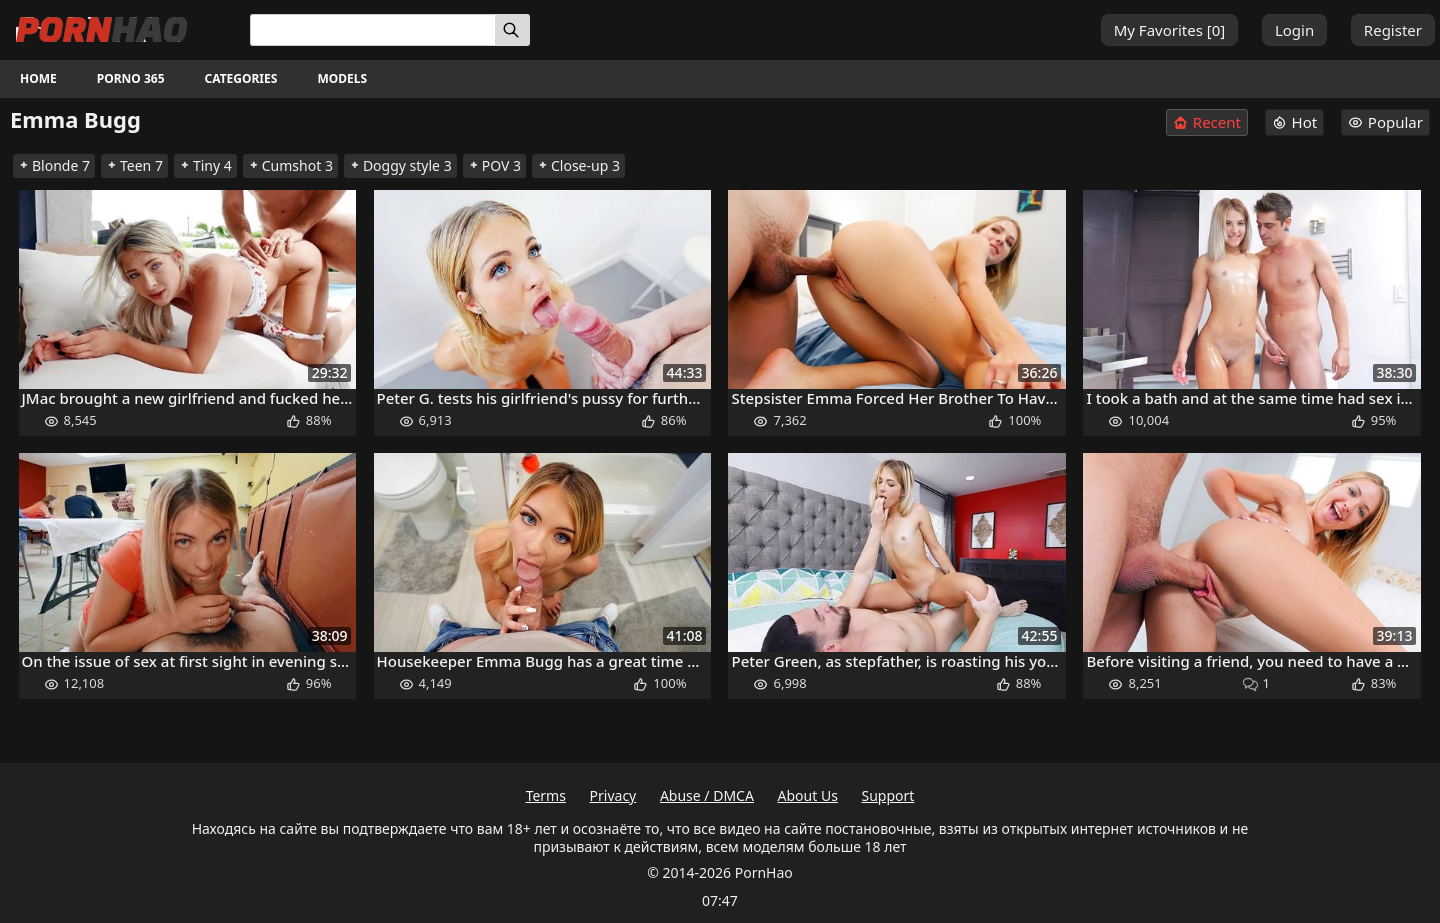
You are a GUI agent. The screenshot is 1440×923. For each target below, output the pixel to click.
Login (1294, 30)
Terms (546, 795)
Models (342, 78)
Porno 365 (131, 78)
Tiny (205, 165)
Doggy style (400, 165)
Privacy (613, 795)
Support (888, 795)
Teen (134, 165)
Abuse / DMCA (707, 795)
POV (494, 165)
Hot (1295, 122)
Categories (241, 78)
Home (38, 78)
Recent (1207, 122)
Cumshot (290, 165)
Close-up (578, 165)
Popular (1385, 122)
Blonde (54, 165)
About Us (808, 795)
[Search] (512, 30)
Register (1393, 30)
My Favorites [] (1170, 30)
